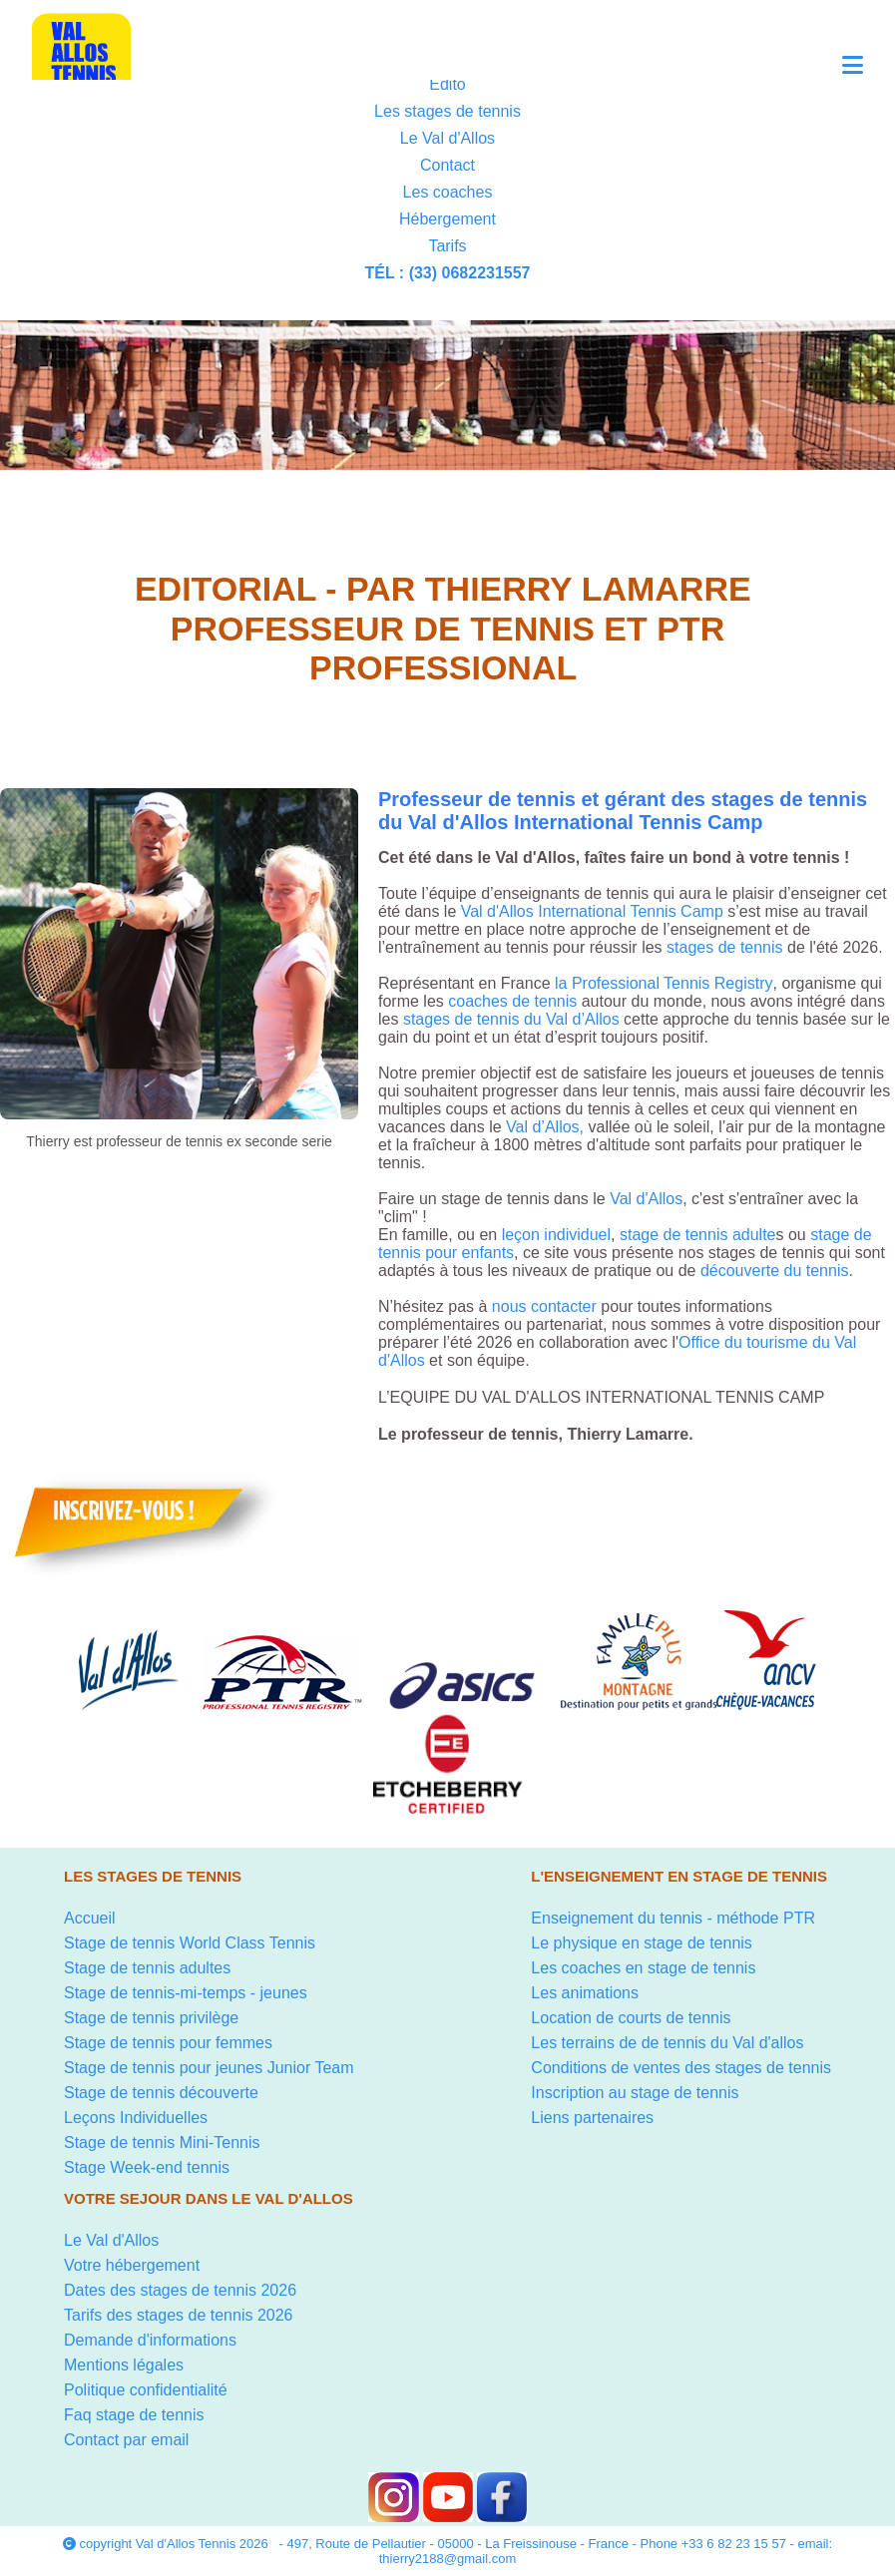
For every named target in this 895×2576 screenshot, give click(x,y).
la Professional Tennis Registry (663, 983)
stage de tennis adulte (698, 1234)
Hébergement (447, 219)
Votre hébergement (132, 2265)
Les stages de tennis (447, 111)
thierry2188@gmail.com (447, 2558)
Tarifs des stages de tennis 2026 (178, 2315)
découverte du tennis (774, 1270)
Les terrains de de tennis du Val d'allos (667, 2042)
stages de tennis (725, 947)
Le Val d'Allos (447, 138)
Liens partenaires (592, 2117)
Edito (447, 84)
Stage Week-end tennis (146, 2167)
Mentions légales (124, 2365)
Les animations (585, 1992)
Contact (447, 165)
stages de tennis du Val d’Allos (511, 1019)
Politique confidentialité (145, 2389)
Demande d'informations (150, 2340)
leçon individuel (554, 1234)
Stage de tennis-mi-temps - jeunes (185, 1992)
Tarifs (447, 245)
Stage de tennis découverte (161, 2092)
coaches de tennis (512, 1001)
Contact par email (126, 2439)
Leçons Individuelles (136, 2117)
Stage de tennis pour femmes (168, 2042)
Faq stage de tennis (134, 2414)
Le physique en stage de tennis (641, 1942)
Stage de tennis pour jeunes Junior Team (209, 2067)
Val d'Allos (646, 1198)
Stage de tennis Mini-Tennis (162, 2142)
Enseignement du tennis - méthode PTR (673, 1918)
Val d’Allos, (545, 1126)
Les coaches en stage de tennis (643, 1967)
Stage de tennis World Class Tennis (189, 1942)
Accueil (90, 1918)
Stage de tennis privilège (151, 2017)
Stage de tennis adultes (147, 1967)
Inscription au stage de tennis (634, 2092)
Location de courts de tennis (630, 2017)
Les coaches (448, 192)
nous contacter (544, 1306)
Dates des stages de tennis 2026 (180, 2290)
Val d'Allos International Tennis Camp (592, 911)
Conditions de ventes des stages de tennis (681, 2067)
